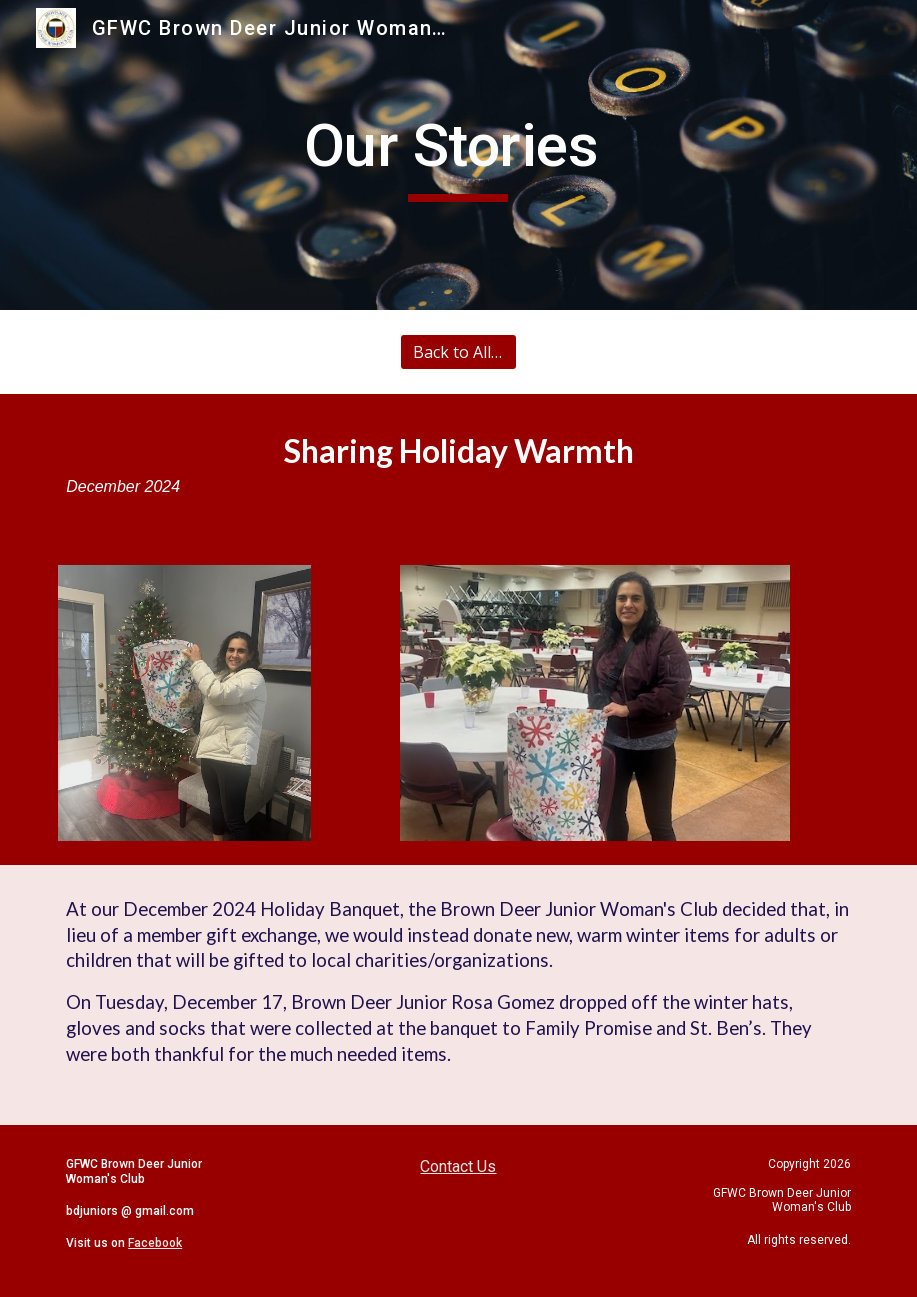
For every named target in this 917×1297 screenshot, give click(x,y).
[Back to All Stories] (458, 352)
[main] (458, 155)
